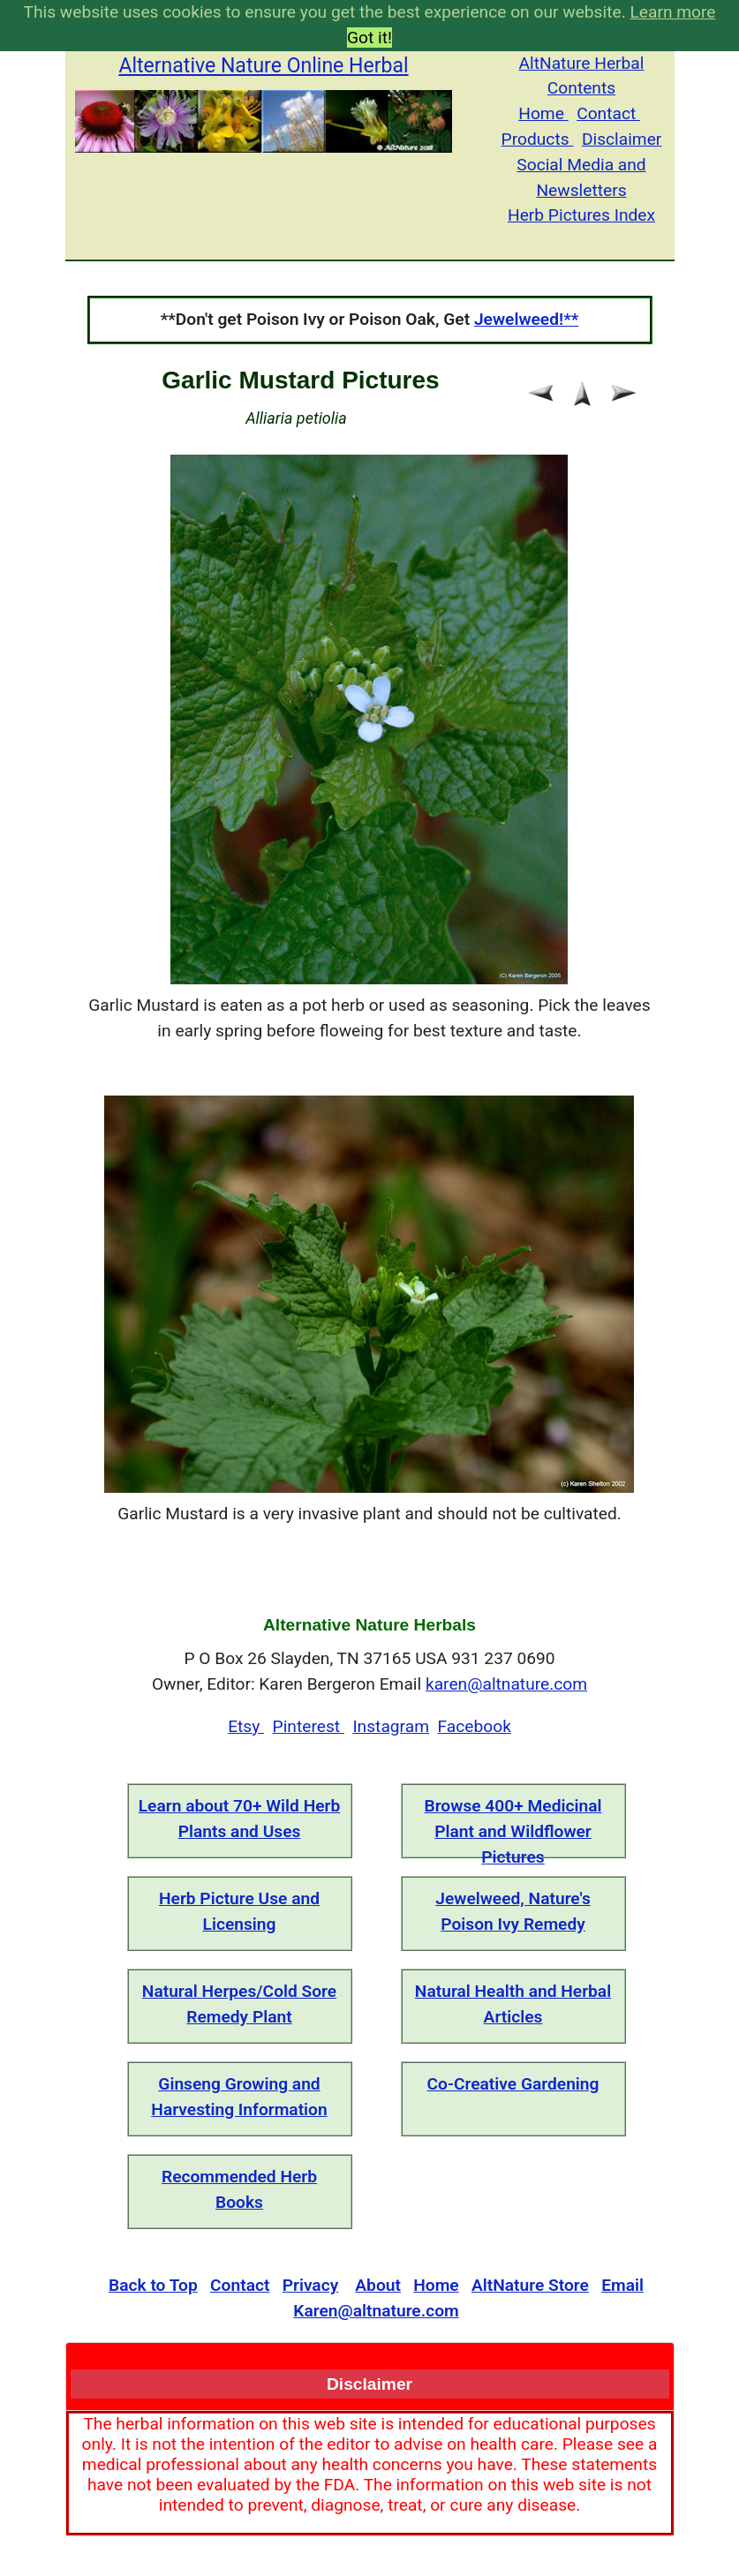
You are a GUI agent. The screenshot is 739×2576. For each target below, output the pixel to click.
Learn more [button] (672, 12)
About (378, 2285)
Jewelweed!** (526, 319)
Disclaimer (621, 139)
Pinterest (308, 1726)
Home (543, 113)
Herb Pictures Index (581, 215)
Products (537, 139)
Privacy (311, 2285)
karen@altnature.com (506, 1684)
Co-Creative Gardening (513, 2084)
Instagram (390, 1726)
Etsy (246, 1726)
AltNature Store (530, 2285)
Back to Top (153, 2285)
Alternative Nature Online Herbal (263, 66)
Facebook (474, 1726)
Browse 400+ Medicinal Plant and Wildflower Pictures (513, 1831)
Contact (608, 113)
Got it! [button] (369, 37)
